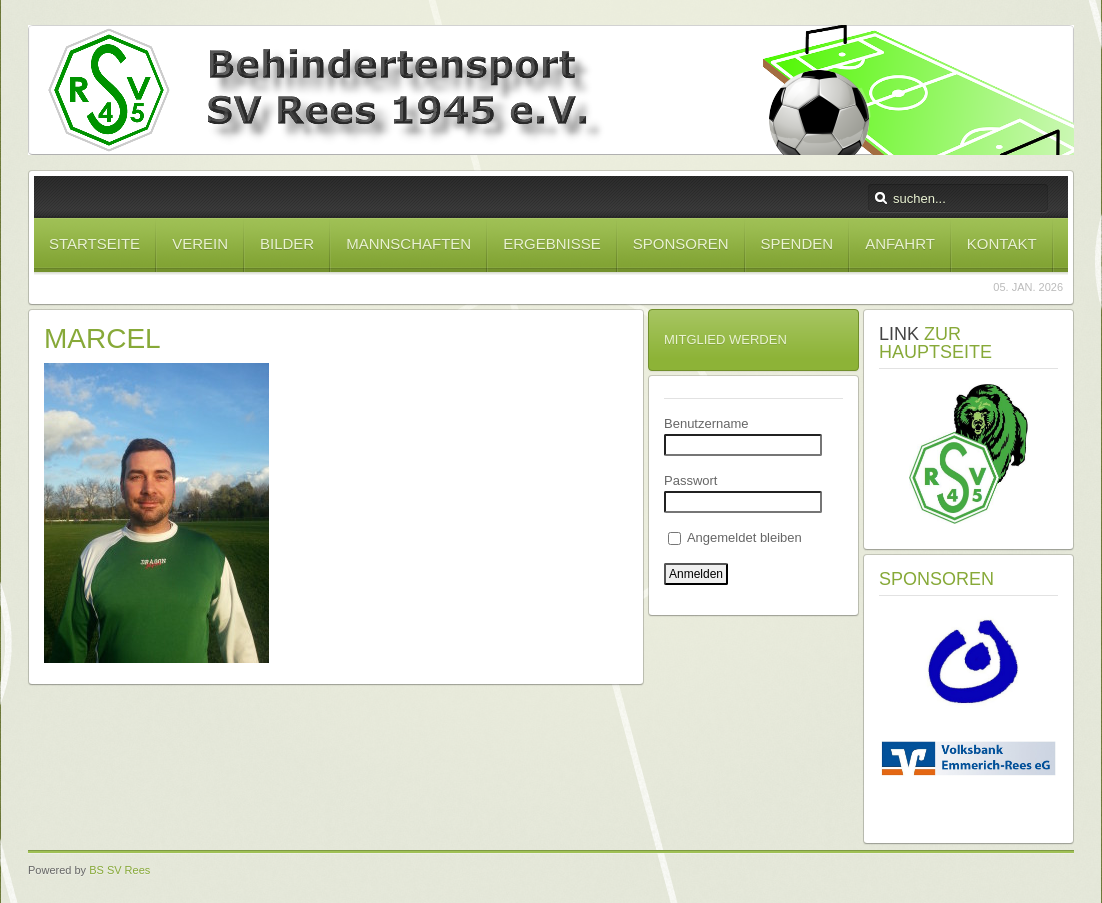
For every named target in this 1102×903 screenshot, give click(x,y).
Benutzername (706, 423)
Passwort (690, 480)
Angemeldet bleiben (735, 537)
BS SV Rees (119, 870)
